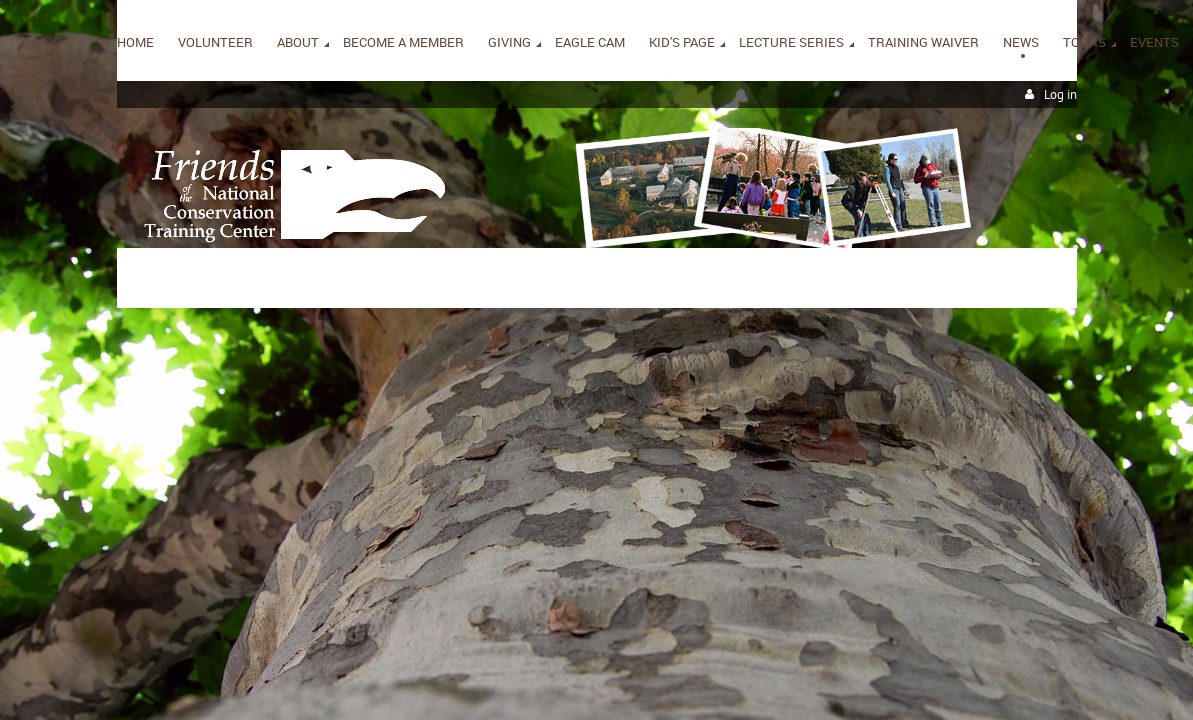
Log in (1060, 94)
